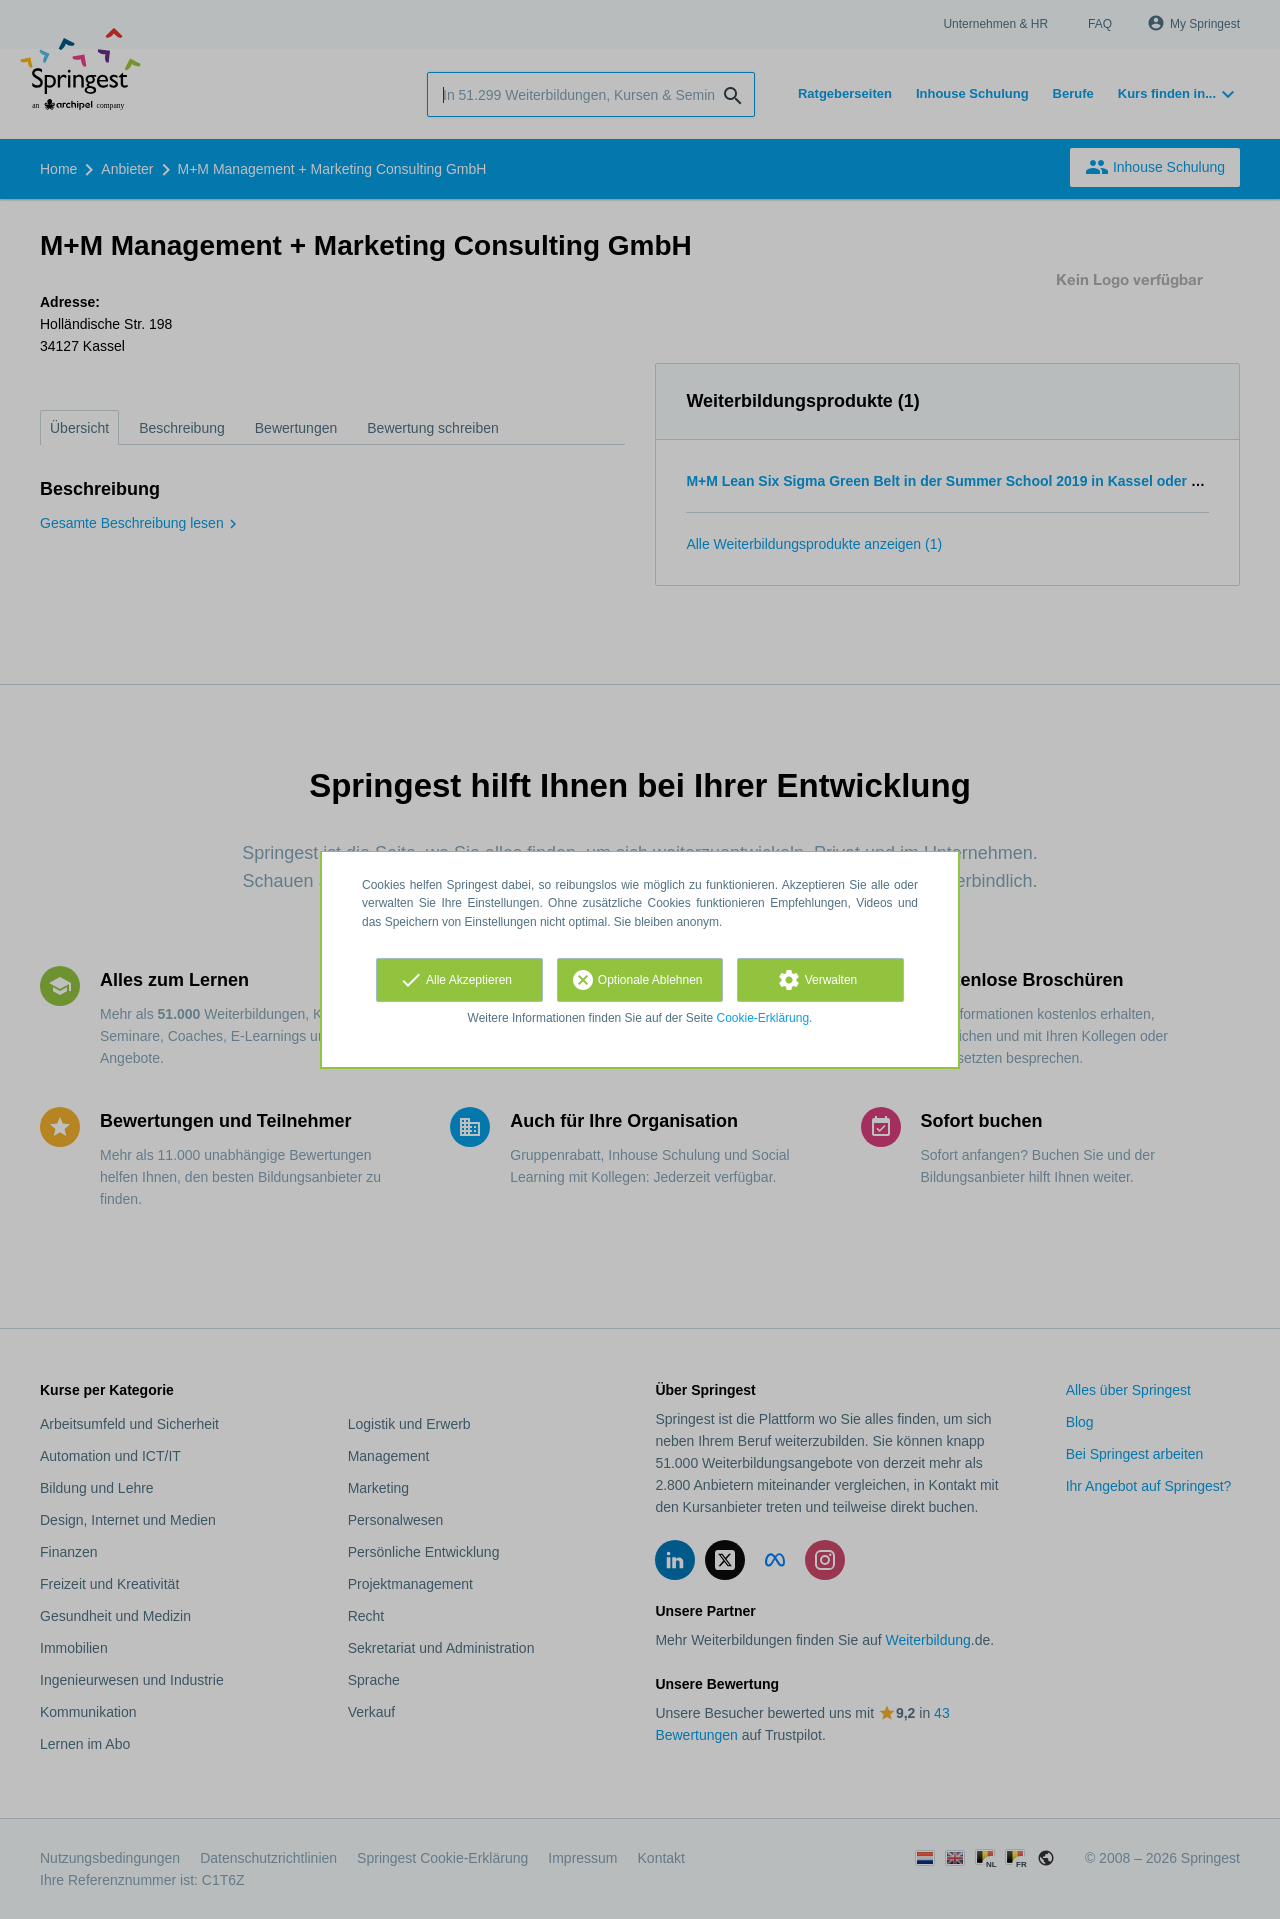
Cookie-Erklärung (763, 1018)
